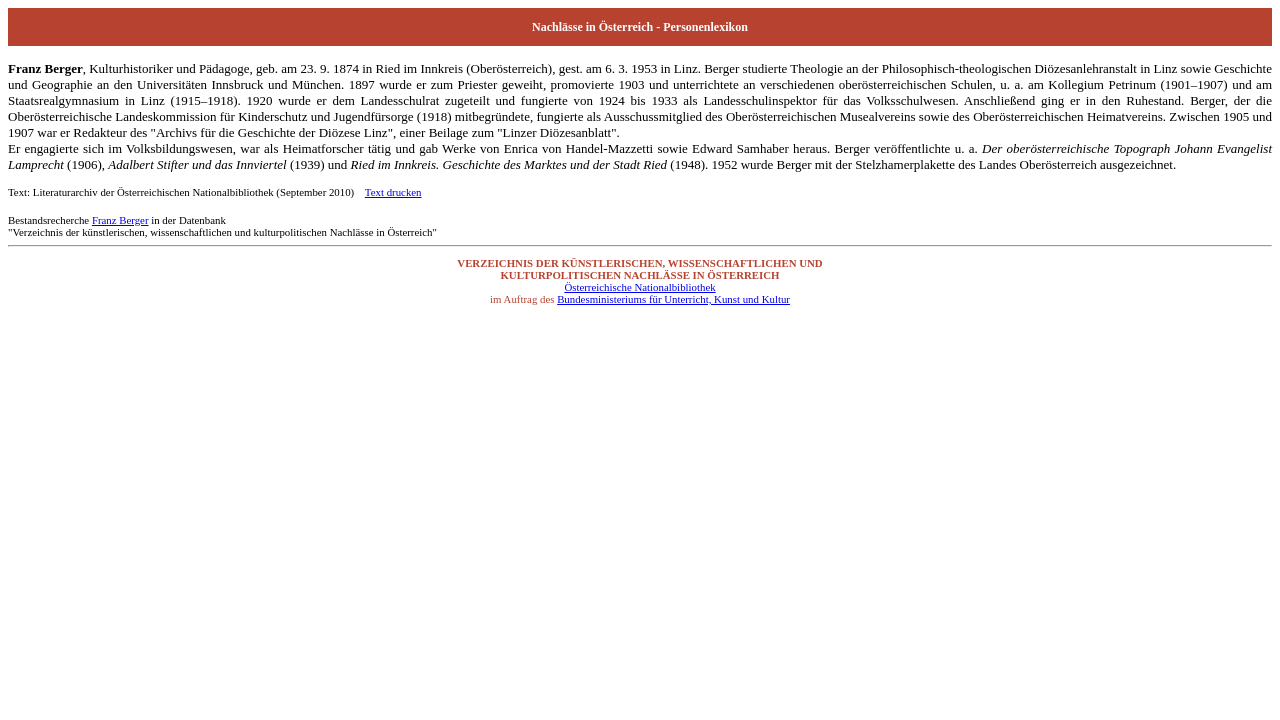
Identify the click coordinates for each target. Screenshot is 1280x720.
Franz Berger (120, 220)
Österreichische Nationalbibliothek (639, 287)
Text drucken (393, 192)
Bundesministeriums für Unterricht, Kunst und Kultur (673, 299)
